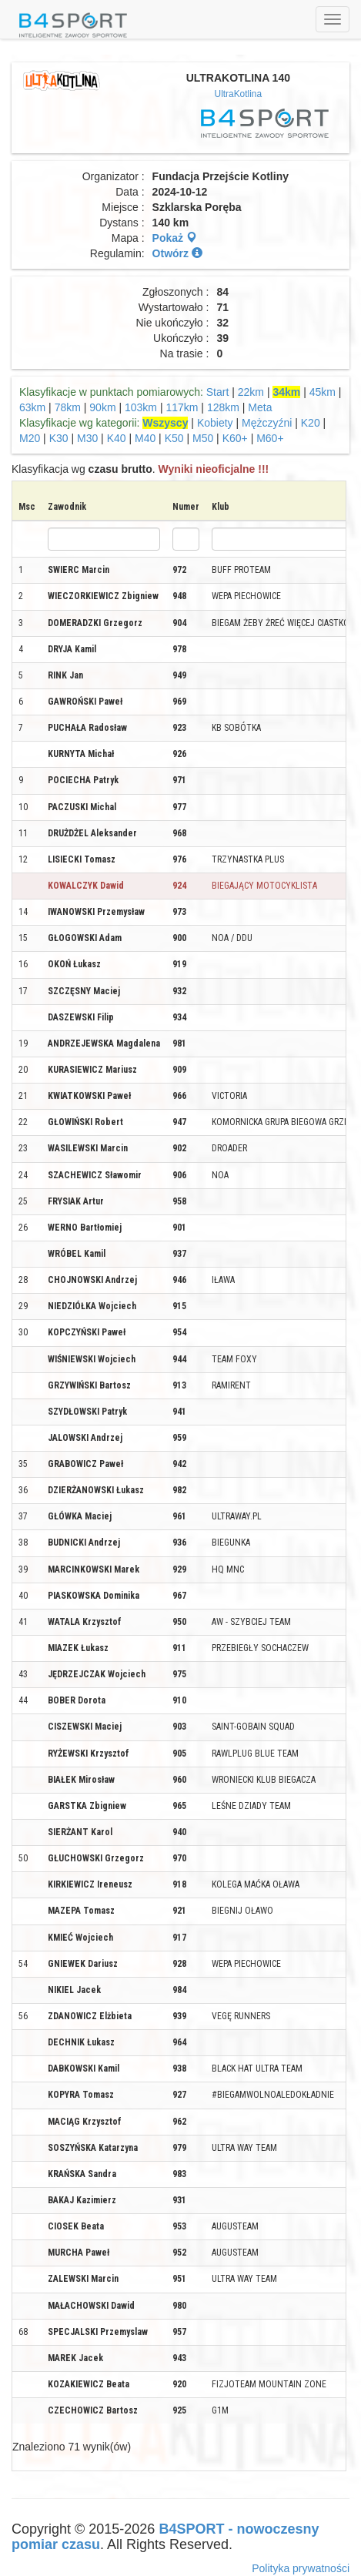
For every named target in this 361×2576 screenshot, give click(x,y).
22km (251, 392)
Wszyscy (165, 423)
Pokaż (174, 238)
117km (181, 407)
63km (32, 407)
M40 (145, 438)
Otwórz (177, 253)
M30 (87, 438)
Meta (260, 407)
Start (217, 392)
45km (322, 392)
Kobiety (215, 423)
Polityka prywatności (300, 2568)
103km (141, 407)
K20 (310, 423)
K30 (59, 438)
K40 (116, 438)
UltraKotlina (238, 94)
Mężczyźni (267, 423)
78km (68, 407)
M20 (29, 438)
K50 (174, 438)
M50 (202, 438)
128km (223, 407)
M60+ (269, 438)
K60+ (235, 438)
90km (102, 407)
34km (286, 392)
